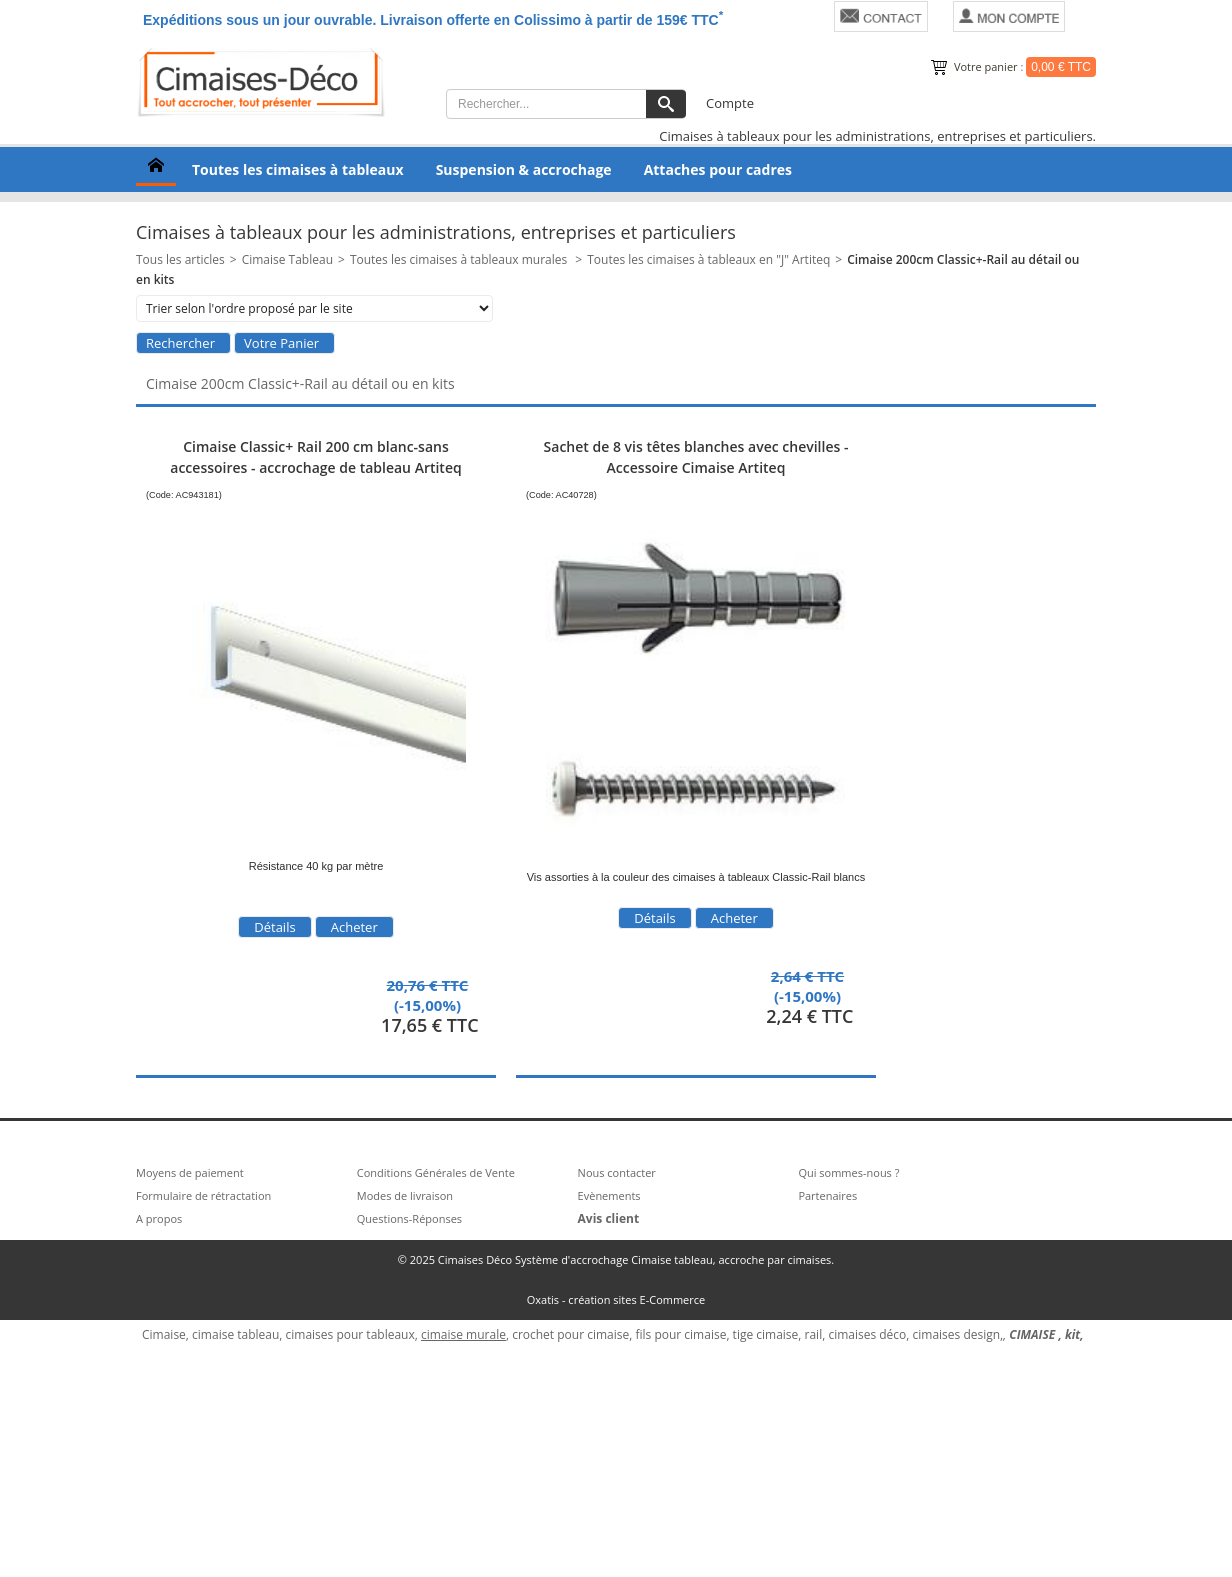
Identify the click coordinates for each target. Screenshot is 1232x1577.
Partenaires (827, 1195)
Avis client (609, 1218)
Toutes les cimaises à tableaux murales (460, 259)
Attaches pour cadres (718, 169)
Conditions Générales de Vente (436, 1172)
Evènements (609, 1195)
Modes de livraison (405, 1195)
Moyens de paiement (190, 1172)
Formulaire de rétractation (203, 1195)
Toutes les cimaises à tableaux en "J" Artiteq (708, 259)
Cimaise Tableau (287, 259)
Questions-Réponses (409, 1218)
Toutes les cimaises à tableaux (298, 169)
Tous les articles (180, 259)
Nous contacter (617, 1172)
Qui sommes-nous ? (848, 1172)
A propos (159, 1218)
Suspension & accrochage (524, 169)
